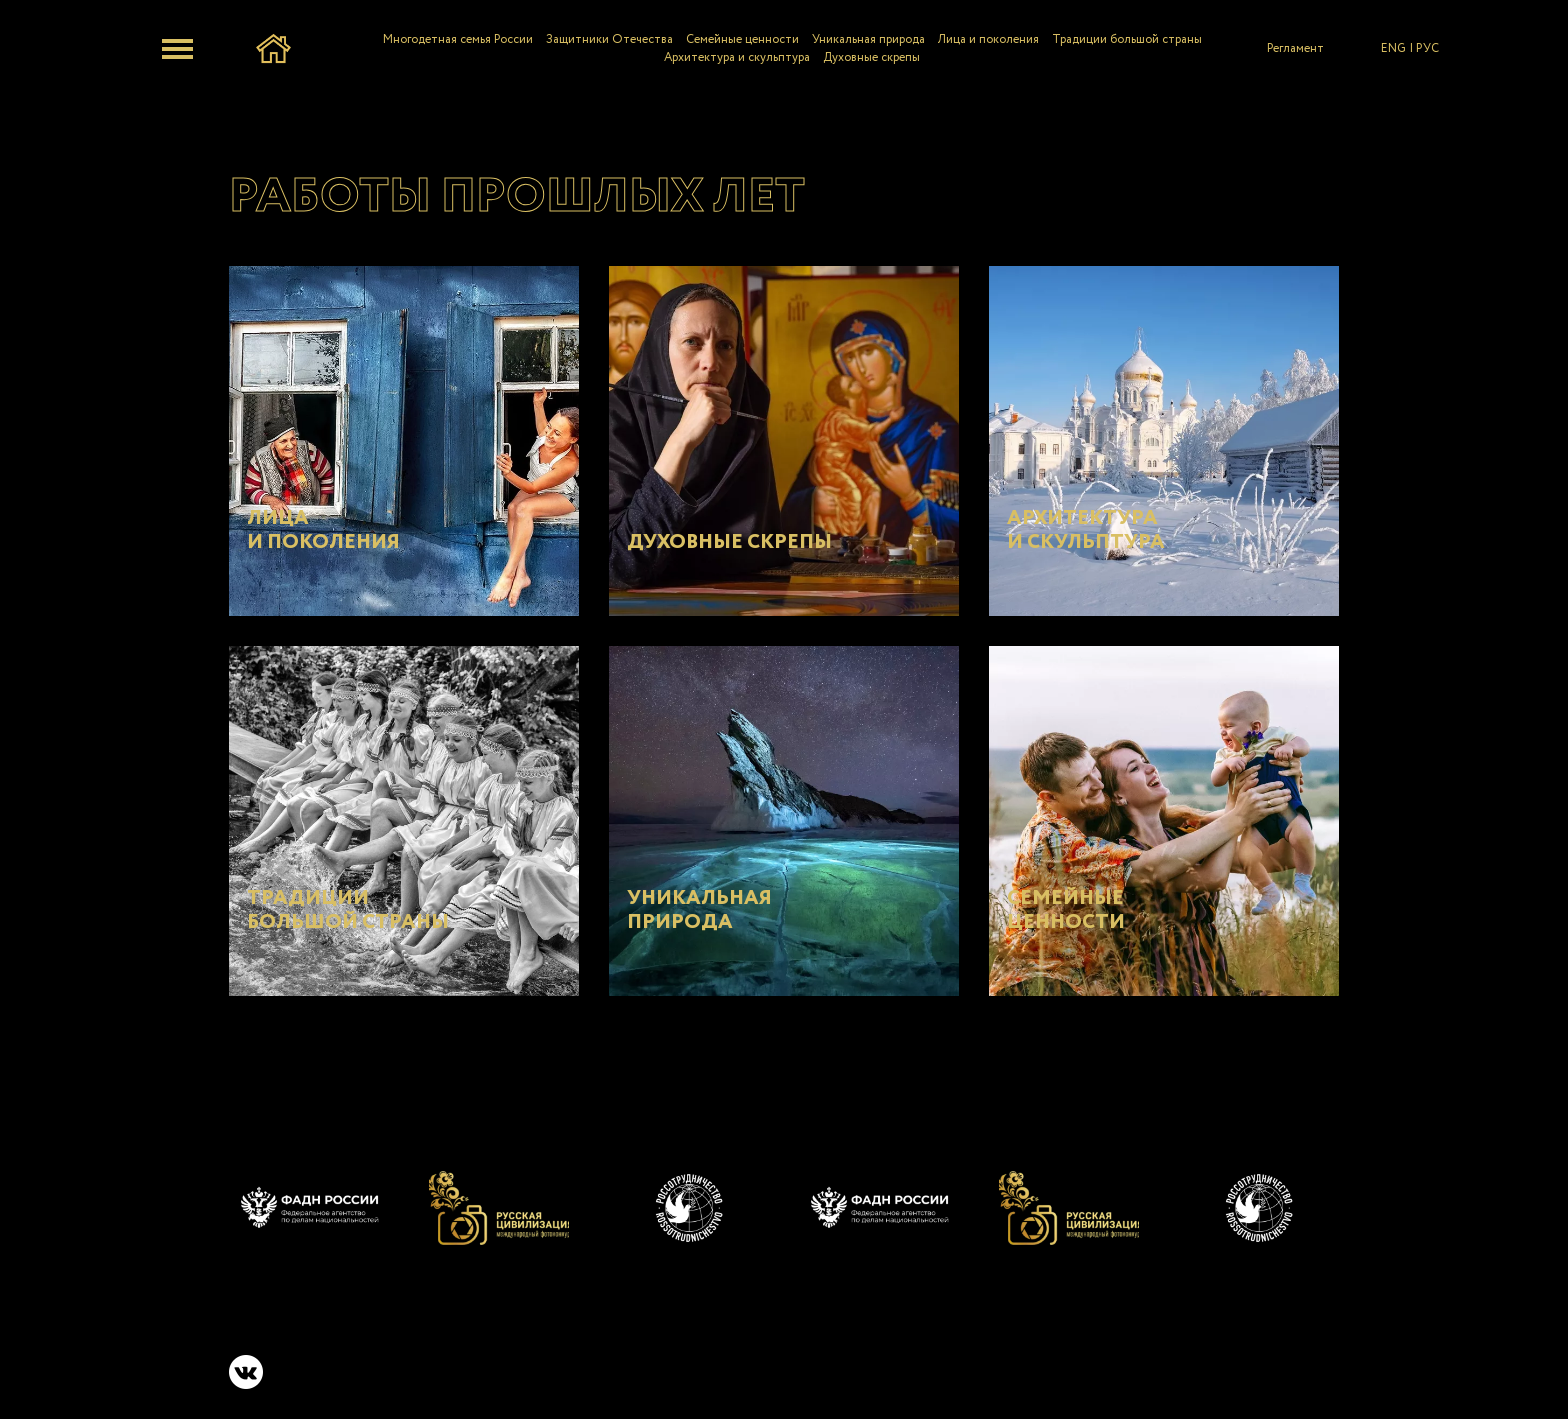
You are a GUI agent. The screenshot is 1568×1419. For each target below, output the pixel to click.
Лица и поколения (988, 39)
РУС (1427, 48)
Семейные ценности (742, 39)
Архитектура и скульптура (737, 57)
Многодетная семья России (458, 39)
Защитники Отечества (609, 39)
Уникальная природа (868, 39)
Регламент (1295, 48)
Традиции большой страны (1127, 39)
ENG (1393, 48)
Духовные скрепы (871, 57)
